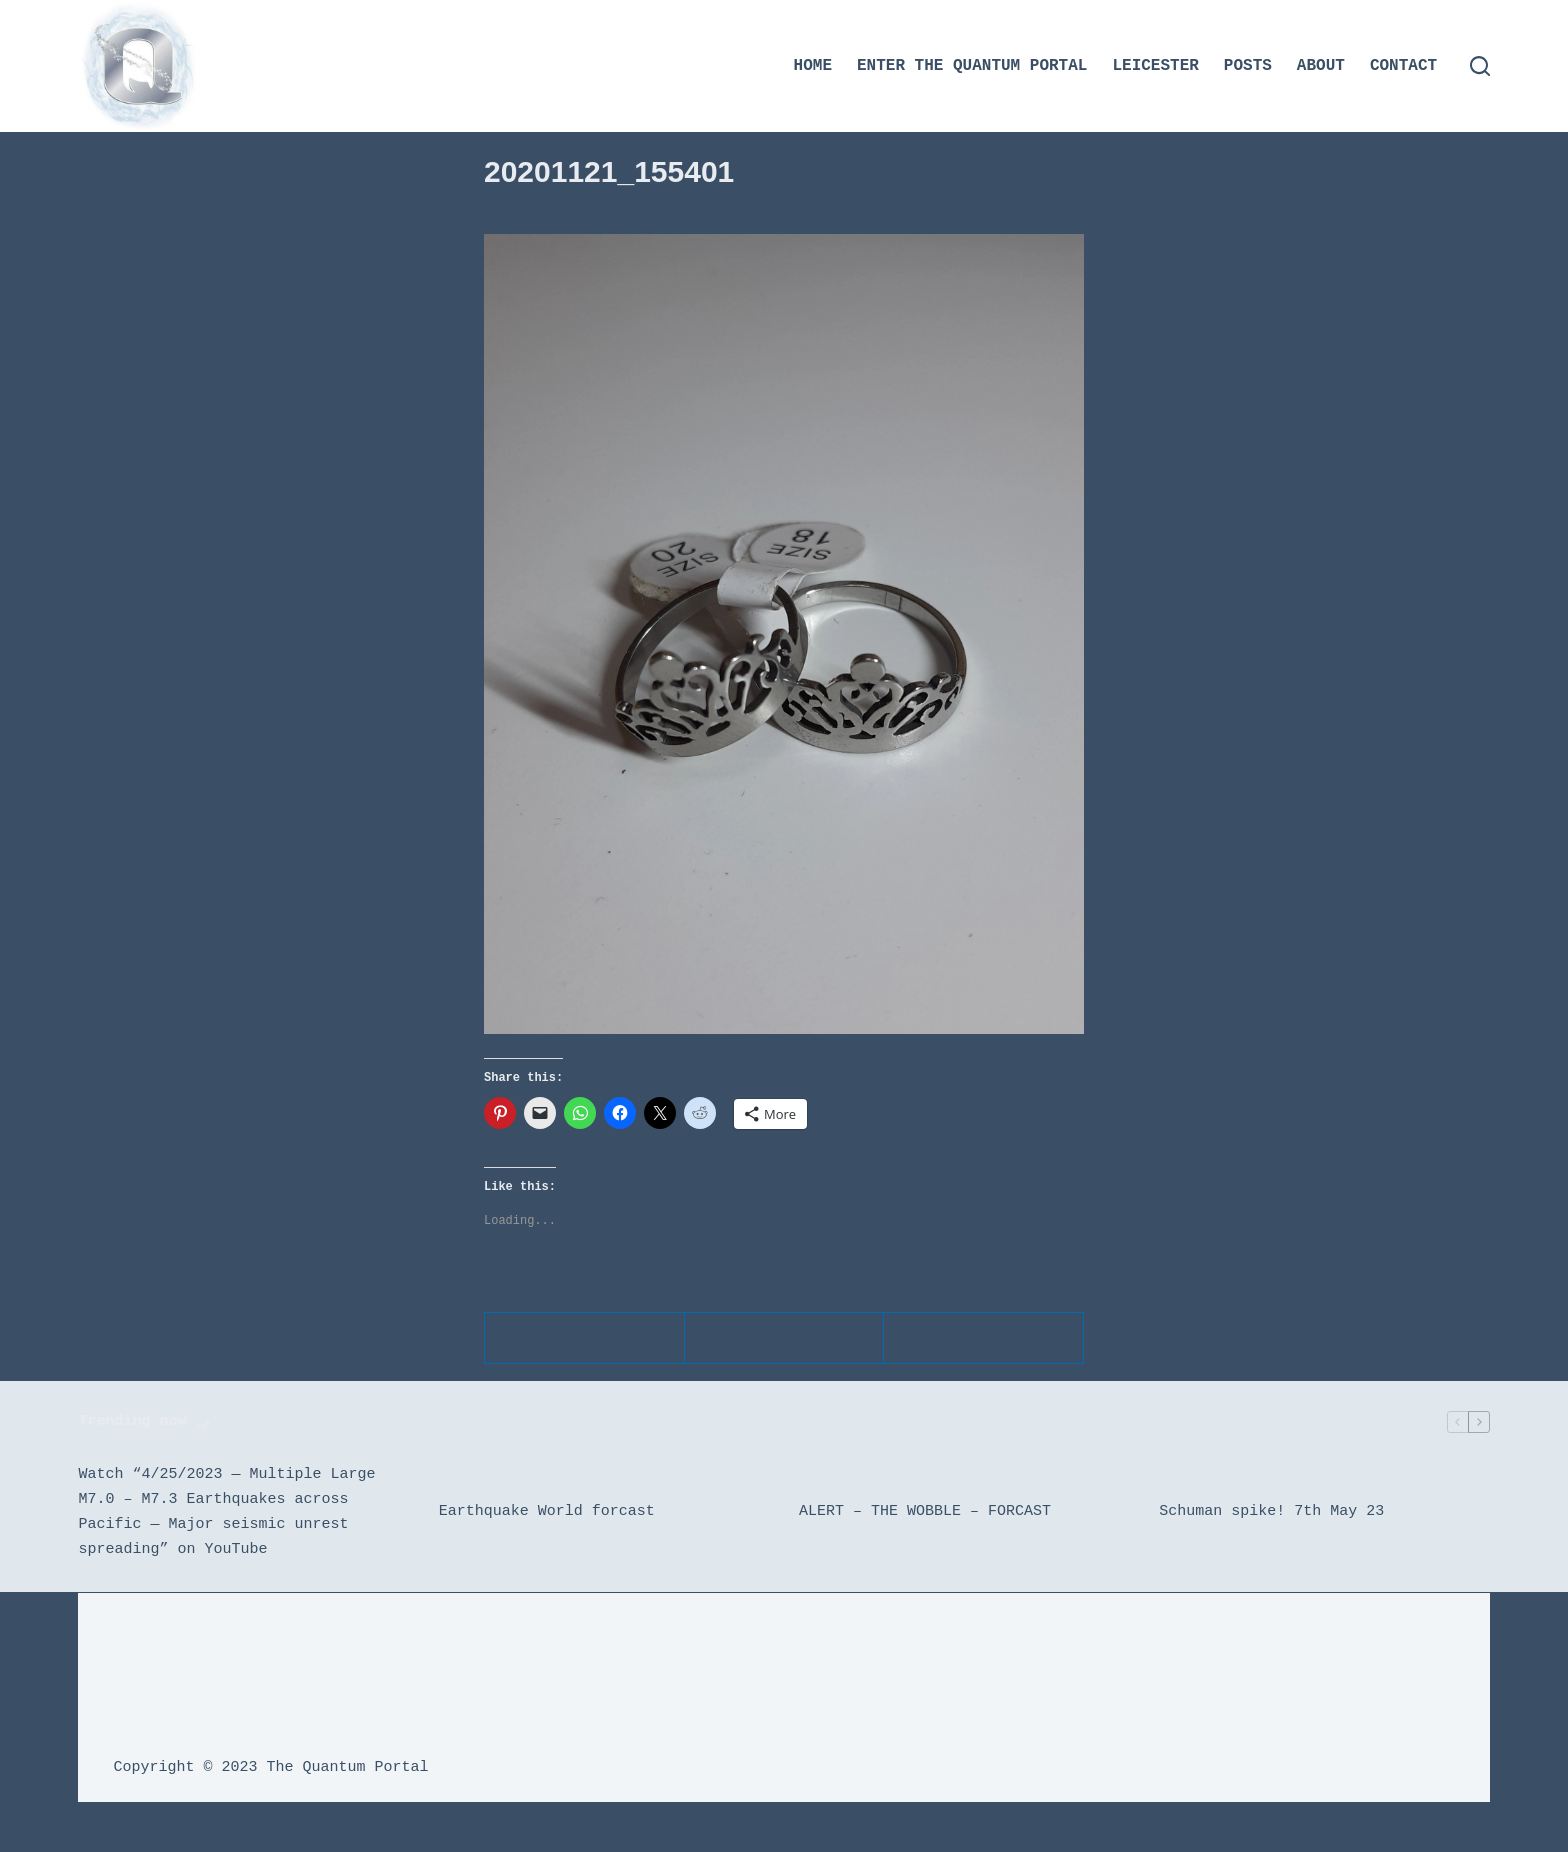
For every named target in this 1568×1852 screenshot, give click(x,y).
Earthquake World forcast (547, 1512)
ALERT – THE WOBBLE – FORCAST (925, 1512)
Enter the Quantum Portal (972, 66)
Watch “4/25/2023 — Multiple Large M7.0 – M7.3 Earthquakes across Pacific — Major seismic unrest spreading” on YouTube (226, 1512)
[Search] (1480, 66)
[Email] (984, 1338)
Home (813, 66)
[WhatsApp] (785, 1338)
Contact (1403, 66)
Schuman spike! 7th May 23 (1271, 1512)
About (1321, 66)
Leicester (1155, 66)
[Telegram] (585, 1338)
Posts (1248, 66)
